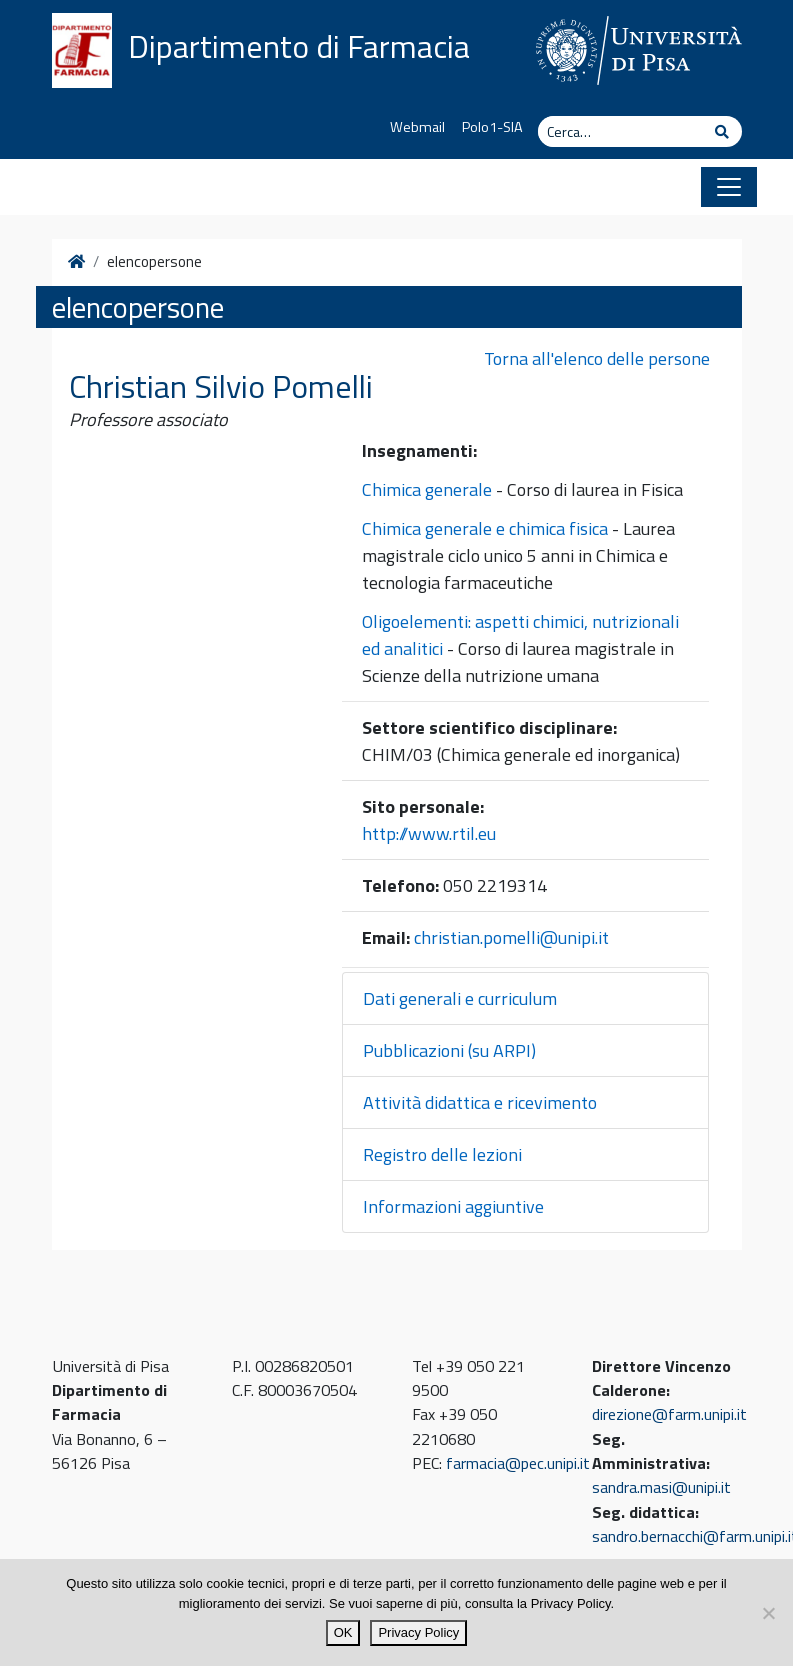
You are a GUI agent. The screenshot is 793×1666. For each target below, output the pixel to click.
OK (343, 1632)
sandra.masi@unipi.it (661, 1487)
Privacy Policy (418, 1632)
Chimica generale (427, 489)
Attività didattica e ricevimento (480, 1102)
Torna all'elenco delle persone (597, 358)
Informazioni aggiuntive (453, 1206)
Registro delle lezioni (442, 1154)
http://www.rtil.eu (429, 833)
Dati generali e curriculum (460, 998)
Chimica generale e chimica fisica (485, 528)
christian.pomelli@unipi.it (511, 937)
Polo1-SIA (492, 127)
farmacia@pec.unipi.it (518, 1463)
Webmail (417, 127)
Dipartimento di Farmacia (299, 46)
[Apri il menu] (729, 187)
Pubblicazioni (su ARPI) (449, 1050)
